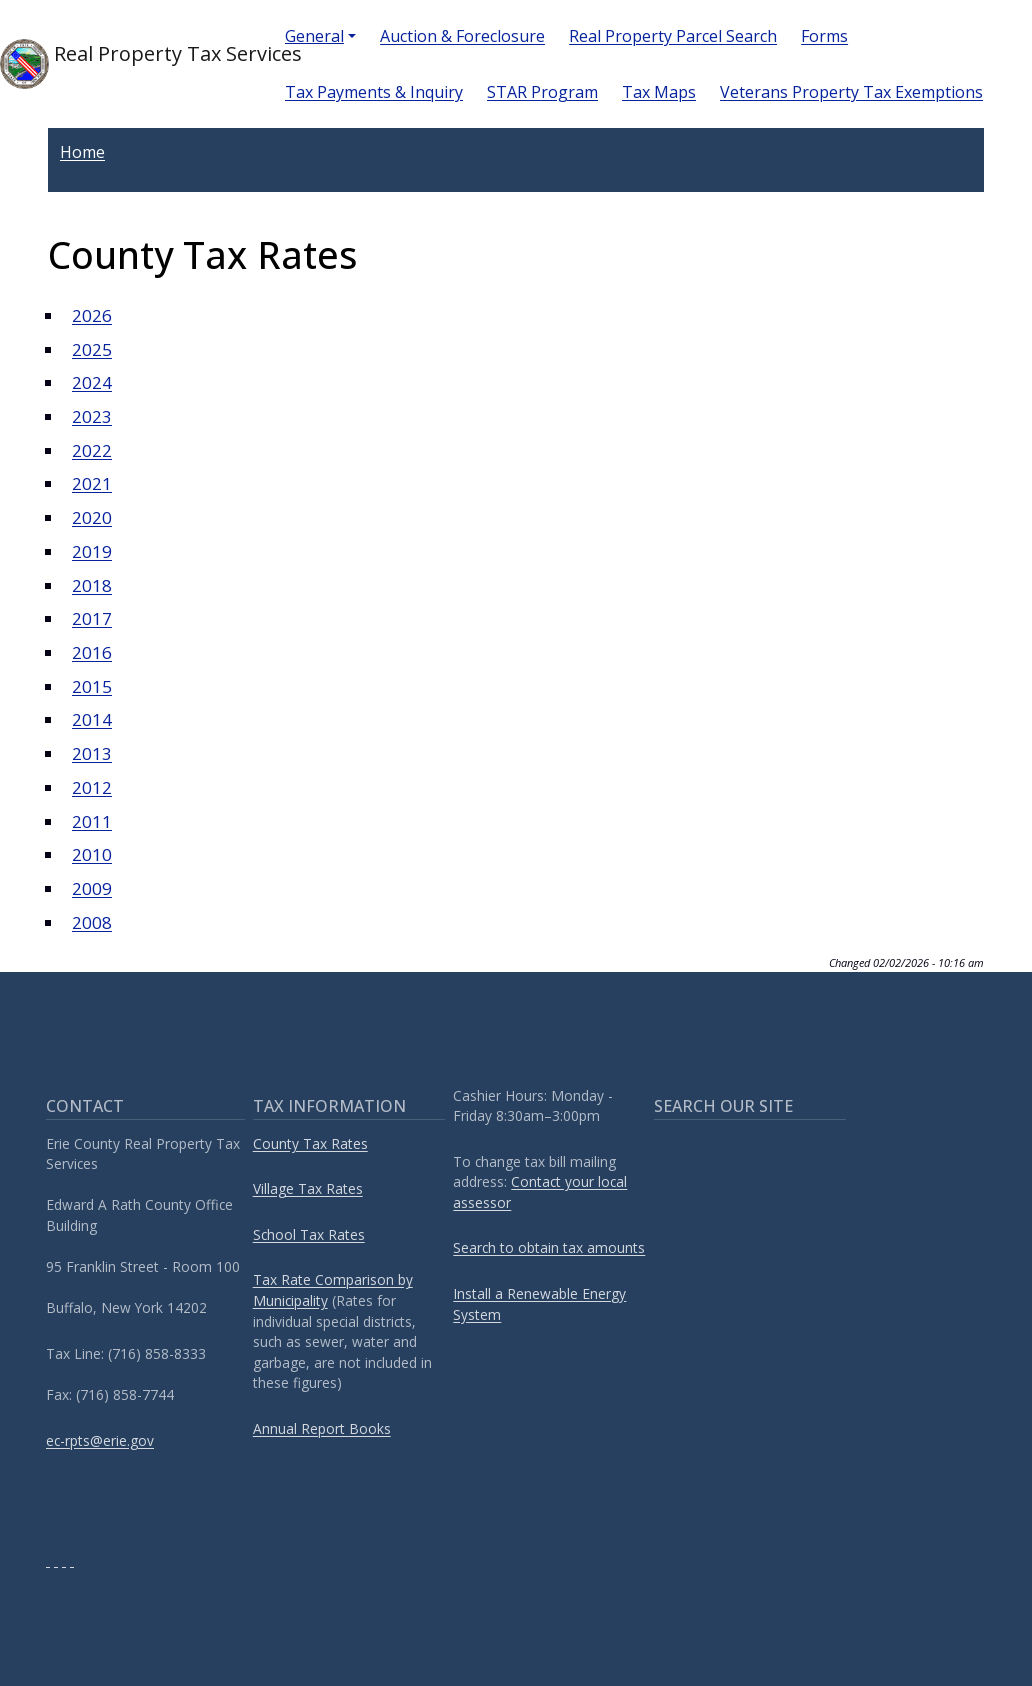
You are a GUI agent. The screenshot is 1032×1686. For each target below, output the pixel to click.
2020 (92, 517)
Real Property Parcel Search (673, 36)
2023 (92, 416)
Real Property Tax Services (126, 64)
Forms (824, 36)
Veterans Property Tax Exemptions (851, 92)
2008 (92, 922)
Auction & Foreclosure (462, 36)
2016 (92, 652)
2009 (92, 888)
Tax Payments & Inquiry (374, 92)
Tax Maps (659, 92)
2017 (92, 618)
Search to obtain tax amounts (549, 1247)
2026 (92, 315)
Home (82, 152)
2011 (92, 821)
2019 (92, 551)
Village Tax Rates (308, 1188)
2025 (92, 349)
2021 (92, 483)
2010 (92, 854)
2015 (92, 686)
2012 (92, 787)
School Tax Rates (309, 1234)
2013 (92, 753)
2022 (92, 450)
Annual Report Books (322, 1428)
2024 (92, 382)
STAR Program (542, 92)
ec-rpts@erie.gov (100, 1440)
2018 (92, 585)
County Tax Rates (310, 1143)
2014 (92, 719)
